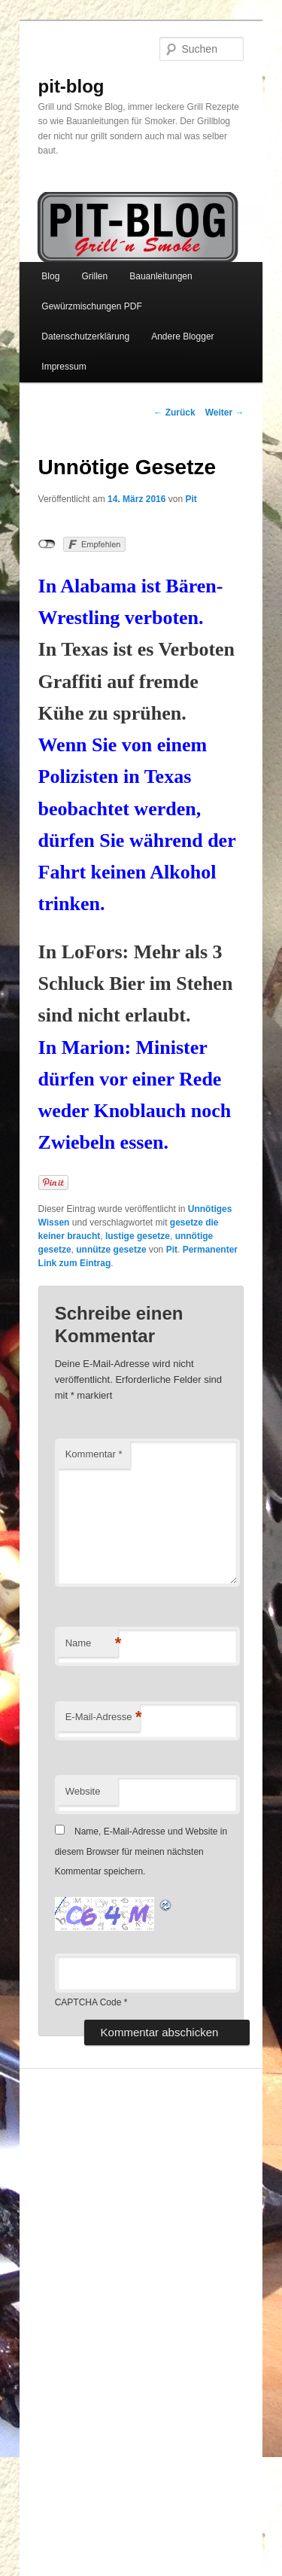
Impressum (63, 366)
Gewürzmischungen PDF (91, 306)
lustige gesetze (137, 1236)
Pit (190, 499)
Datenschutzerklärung (85, 336)
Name (91, 1644)
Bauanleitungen (160, 276)
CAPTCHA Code (88, 2002)
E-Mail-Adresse (102, 1717)
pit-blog (71, 86)
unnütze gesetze (111, 1249)
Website (83, 1791)
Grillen (94, 276)
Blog (50, 276)
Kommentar (94, 1454)
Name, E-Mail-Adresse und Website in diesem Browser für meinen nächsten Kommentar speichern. (141, 1851)
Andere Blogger (182, 336)
